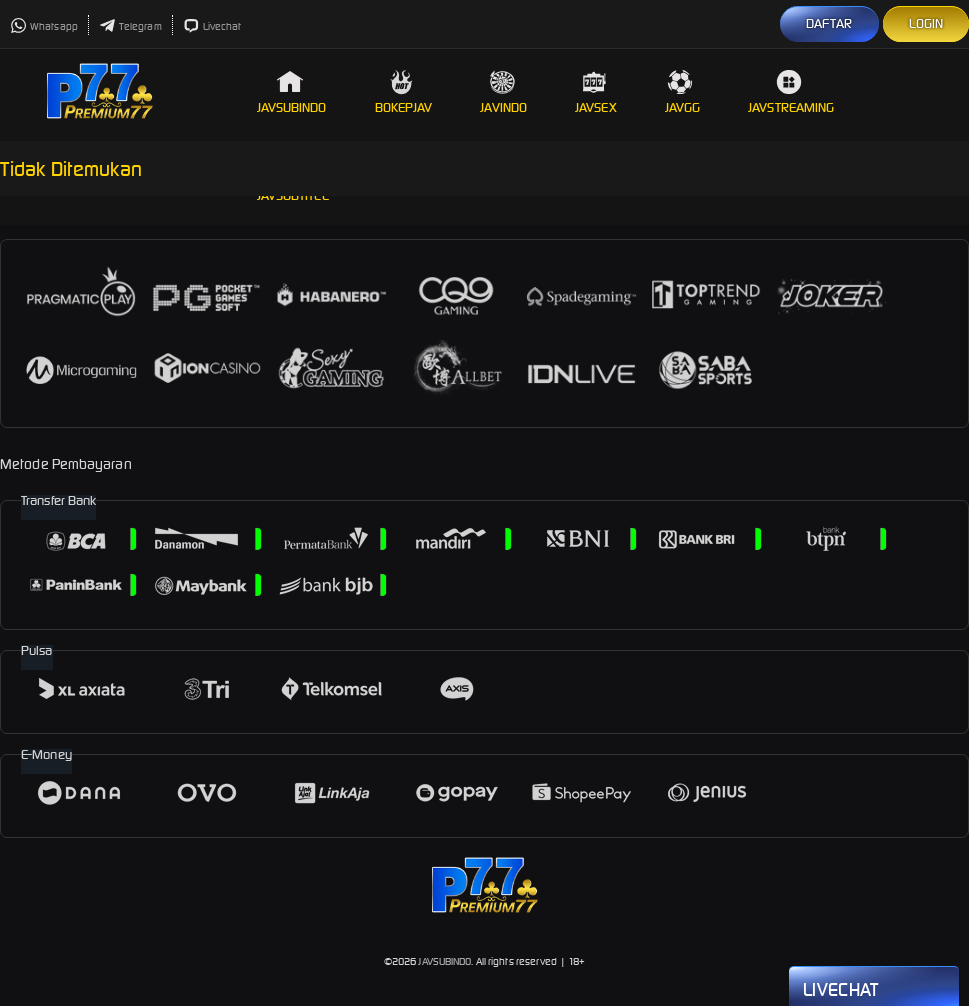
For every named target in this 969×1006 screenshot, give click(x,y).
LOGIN (926, 23)
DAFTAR (829, 23)
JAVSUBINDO (292, 92)
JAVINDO (503, 92)
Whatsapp (44, 26)
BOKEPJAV (404, 92)
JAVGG (683, 92)
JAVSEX (596, 92)
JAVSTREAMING (791, 92)
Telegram (130, 26)
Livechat (212, 26)
